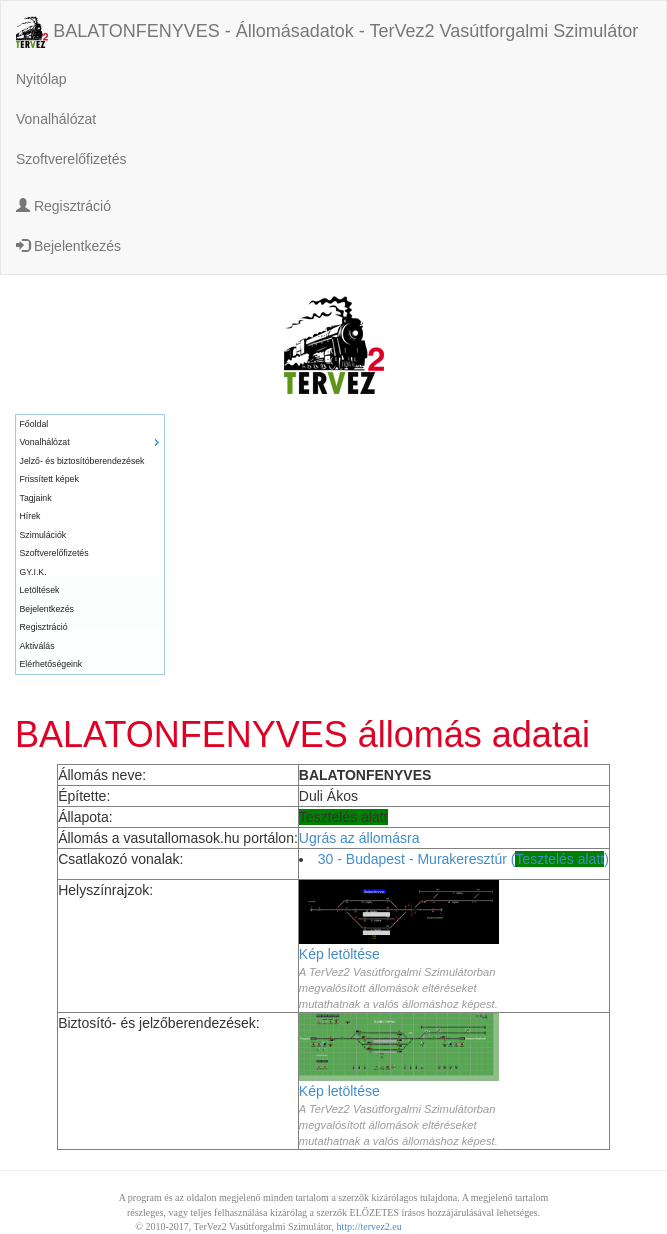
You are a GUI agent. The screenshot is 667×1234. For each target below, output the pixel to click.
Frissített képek (49, 479)
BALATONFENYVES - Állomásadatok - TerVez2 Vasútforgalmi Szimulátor (327, 32)
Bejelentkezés (68, 246)
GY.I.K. (33, 572)
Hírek (30, 516)
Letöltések (40, 590)
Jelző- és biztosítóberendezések (82, 461)
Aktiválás (37, 646)
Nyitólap (41, 79)
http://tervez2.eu (369, 1226)
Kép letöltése (339, 954)
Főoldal (34, 424)
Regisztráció (63, 206)
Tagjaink (36, 498)
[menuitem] (90, 424)
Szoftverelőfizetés (71, 159)
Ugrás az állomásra (359, 838)
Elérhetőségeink (51, 664)
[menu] (90, 544)
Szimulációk (43, 535)
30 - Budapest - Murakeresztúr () (463, 859)
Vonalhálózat (56, 119)
